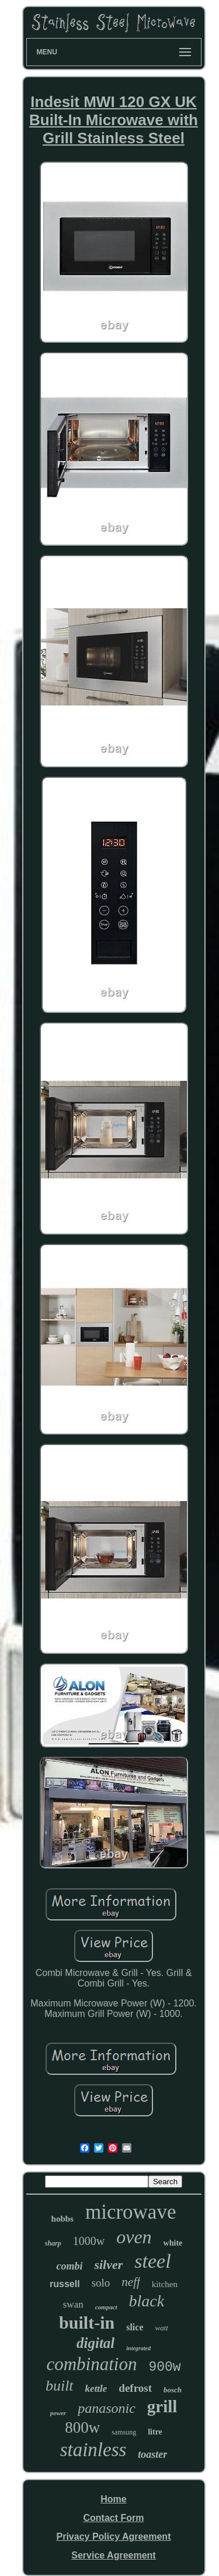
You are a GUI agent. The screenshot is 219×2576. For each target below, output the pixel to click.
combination (91, 2364)
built (60, 2385)
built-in (86, 2322)
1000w (89, 2240)
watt (161, 2327)
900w (164, 2367)
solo (101, 2283)
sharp (53, 2243)
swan (73, 2304)
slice (134, 2327)
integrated (138, 2348)
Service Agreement (113, 2555)
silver (108, 2264)
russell (65, 2284)
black (147, 2301)
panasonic (106, 2408)
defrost (135, 2388)
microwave (130, 2212)
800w (82, 2427)
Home (113, 2499)
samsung (124, 2432)
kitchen (165, 2284)
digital (95, 2343)
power (58, 2412)
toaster (152, 2454)
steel (152, 2261)
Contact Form (113, 2518)
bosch (173, 2389)
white (173, 2243)
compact (106, 2307)
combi (69, 2266)
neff (130, 2282)
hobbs (62, 2218)
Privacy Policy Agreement (114, 2536)
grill (162, 2406)
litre (155, 2431)
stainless (93, 2449)
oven (133, 2236)
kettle (96, 2388)
